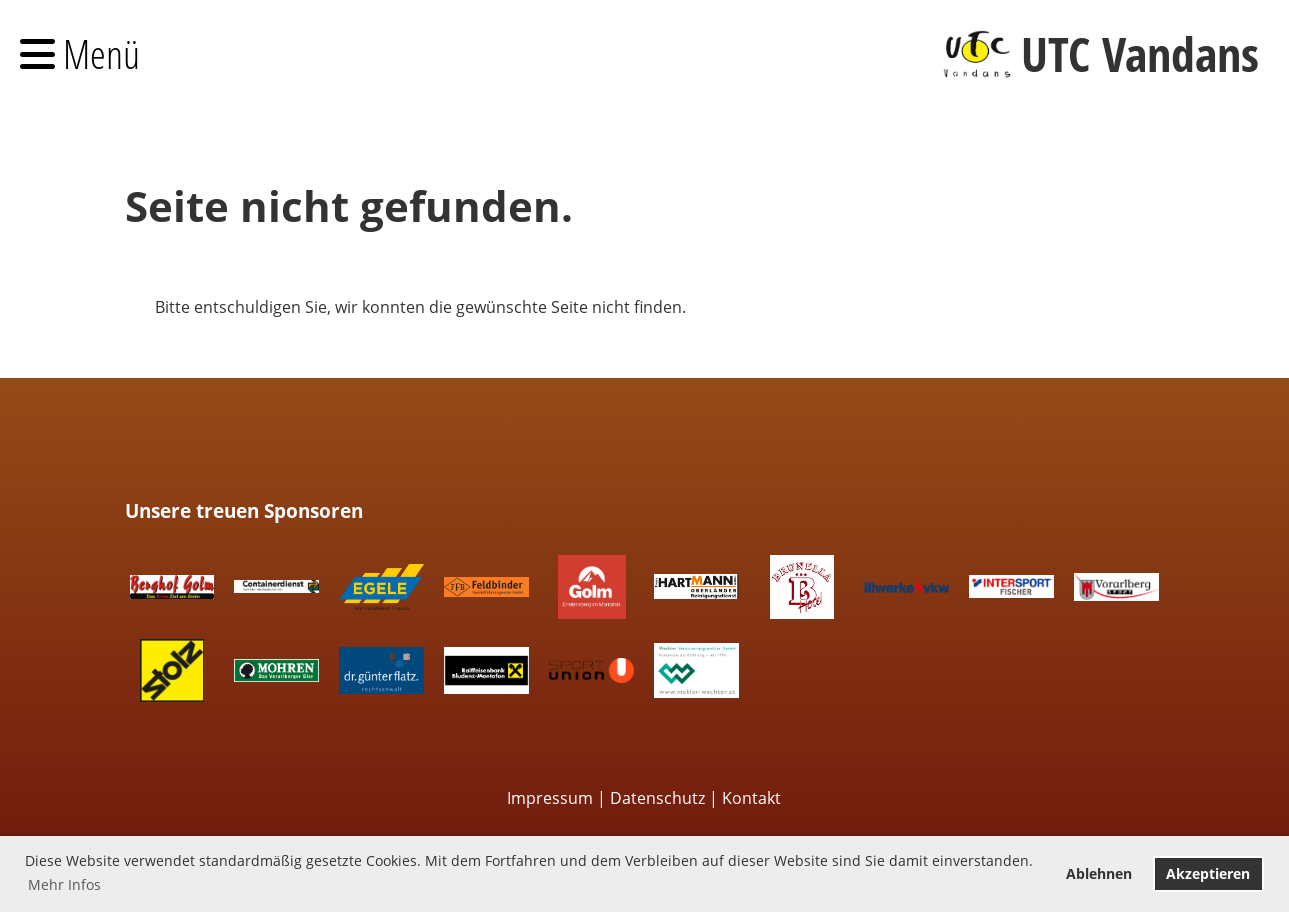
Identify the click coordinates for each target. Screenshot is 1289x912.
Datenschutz (657, 798)
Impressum (550, 798)
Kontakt (751, 798)
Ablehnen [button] (1099, 873)
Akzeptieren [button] (1208, 873)
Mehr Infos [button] (64, 884)
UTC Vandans (1140, 53)
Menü (80, 53)
